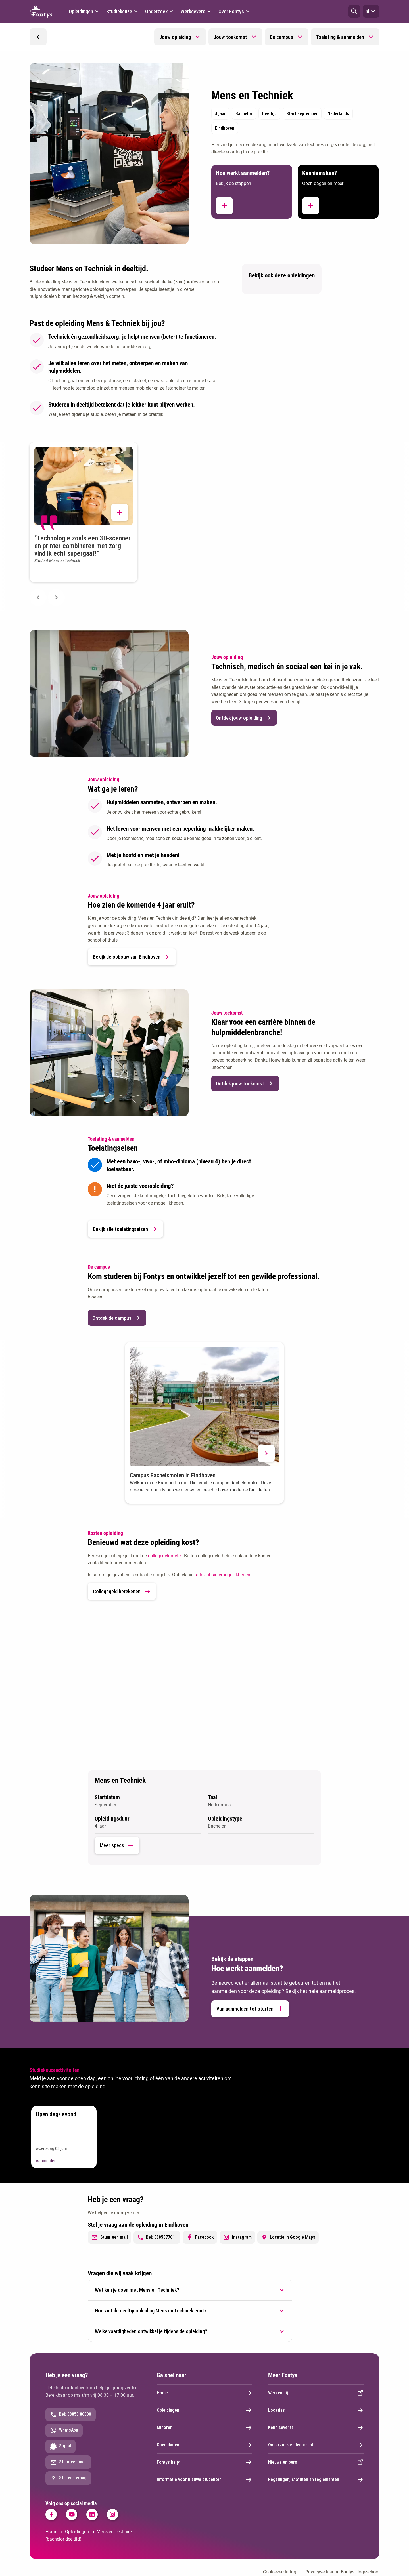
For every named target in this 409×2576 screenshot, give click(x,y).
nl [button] (371, 11)
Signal (60, 2446)
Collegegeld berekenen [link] (122, 1591)
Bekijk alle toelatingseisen (125, 1229)
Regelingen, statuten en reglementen (316, 2479)
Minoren (204, 2427)
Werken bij (316, 2393)
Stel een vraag (68, 2478)
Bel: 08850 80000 (70, 2414)
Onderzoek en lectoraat (316, 2445)
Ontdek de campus (117, 1317)
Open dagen (204, 2445)
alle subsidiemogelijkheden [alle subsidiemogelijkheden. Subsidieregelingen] (223, 1574)
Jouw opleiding (175, 37)
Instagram (237, 2237)
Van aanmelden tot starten (250, 2008)
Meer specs (117, 1845)
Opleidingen (204, 2410)
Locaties (316, 2410)
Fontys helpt (204, 2462)
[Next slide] (56, 597)
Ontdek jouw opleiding (244, 717)
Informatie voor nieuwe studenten (204, 2479)
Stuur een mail (109, 2237)
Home (204, 2393)
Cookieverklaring (279, 2572)
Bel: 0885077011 (157, 2237)
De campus (281, 37)
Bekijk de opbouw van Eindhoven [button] (132, 957)
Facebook (200, 2237)
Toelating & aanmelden (340, 37)
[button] (354, 11)
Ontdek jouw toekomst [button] (245, 1083)
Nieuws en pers (316, 2462)
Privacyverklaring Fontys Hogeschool (342, 2572)
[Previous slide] (38, 597)
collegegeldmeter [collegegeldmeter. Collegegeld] (165, 1555)
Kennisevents (316, 2427)
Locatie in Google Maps (288, 2237)
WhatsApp (64, 2430)
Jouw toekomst (230, 37)
